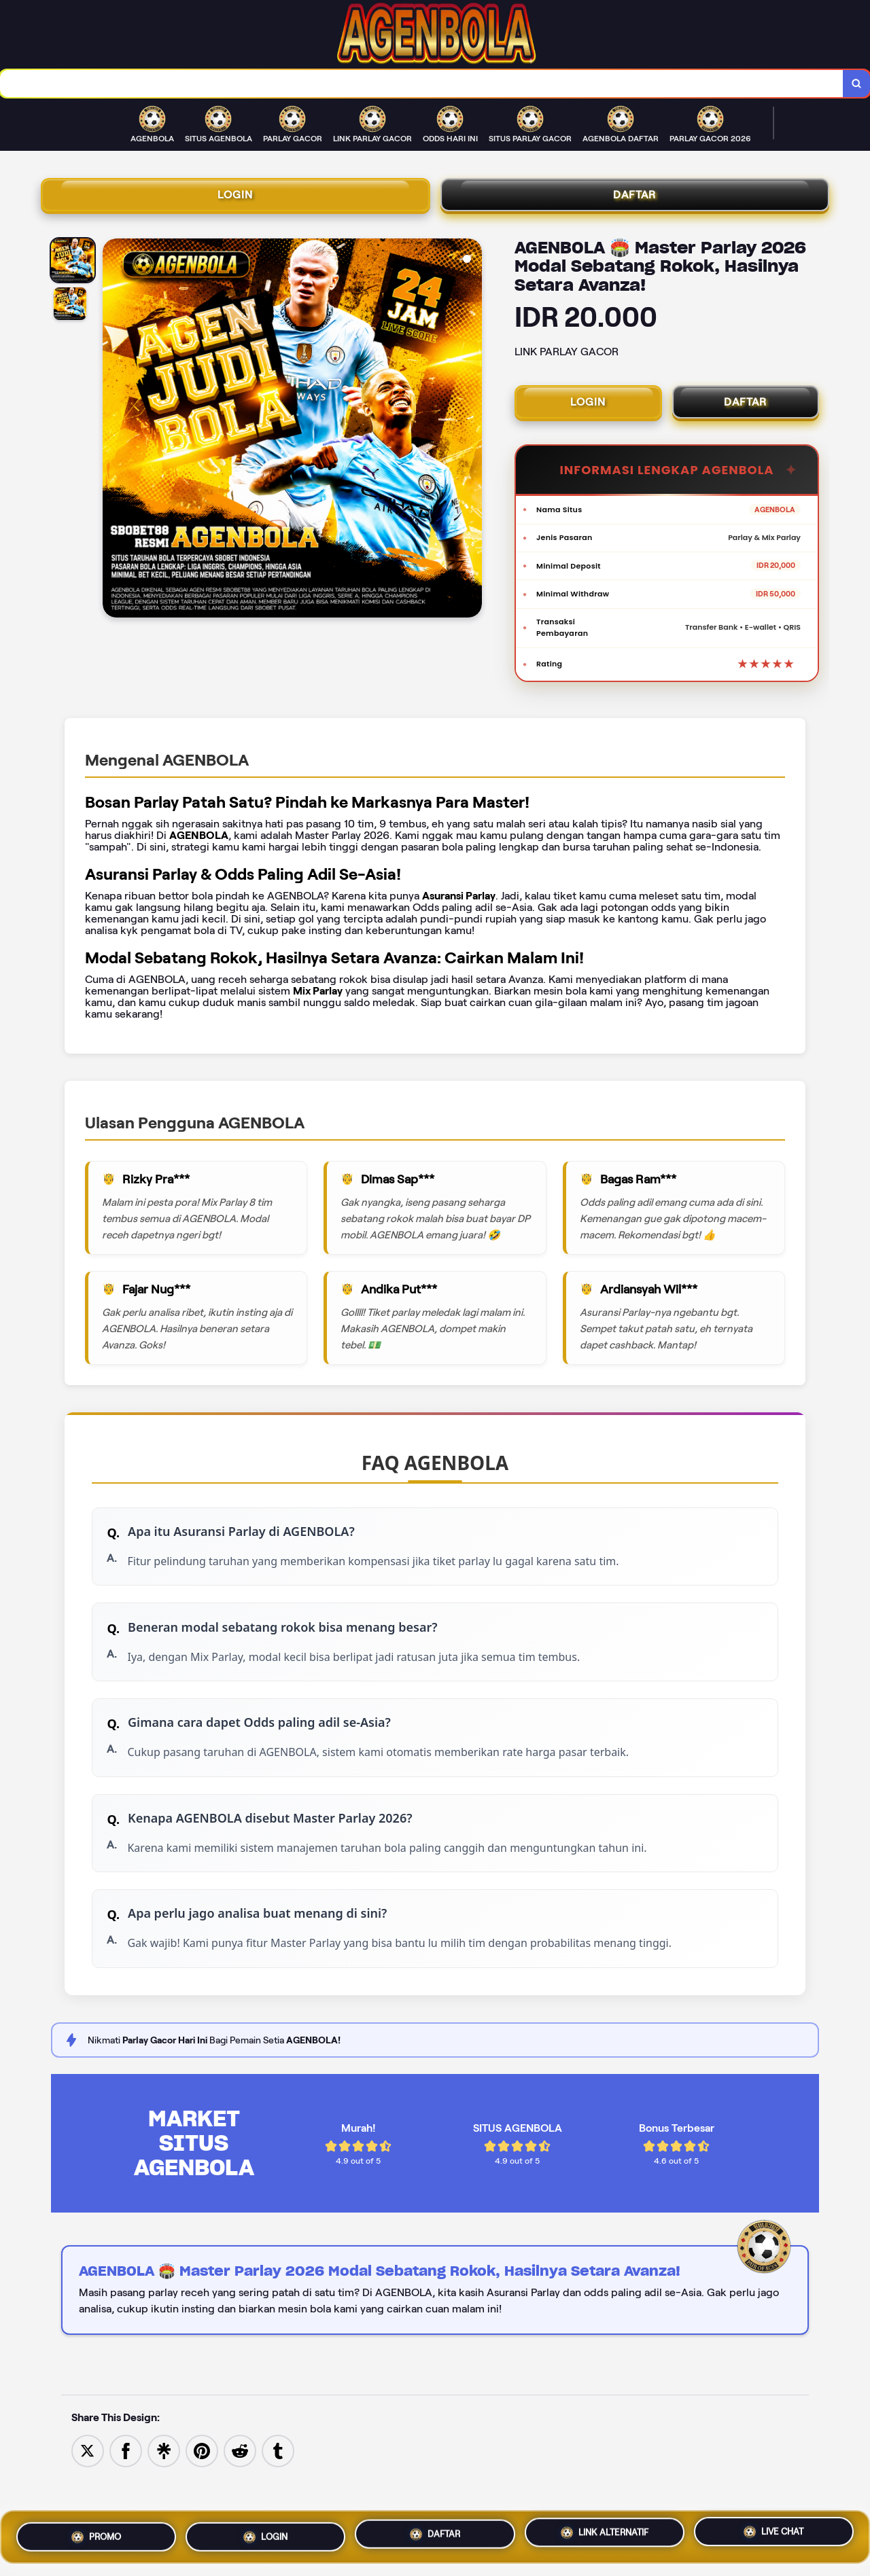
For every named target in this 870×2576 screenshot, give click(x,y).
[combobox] (420, 85)
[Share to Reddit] (240, 2497)
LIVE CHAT (773, 2531)
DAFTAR (634, 200)
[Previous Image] (113, 438)
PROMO (96, 2533)
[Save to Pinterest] (202, 2497)
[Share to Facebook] (125, 2497)
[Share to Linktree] (163, 2497)
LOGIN (235, 200)
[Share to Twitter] (87, 2497)
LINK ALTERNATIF (604, 2530)
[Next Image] (471, 438)
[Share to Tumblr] (278, 2497)
